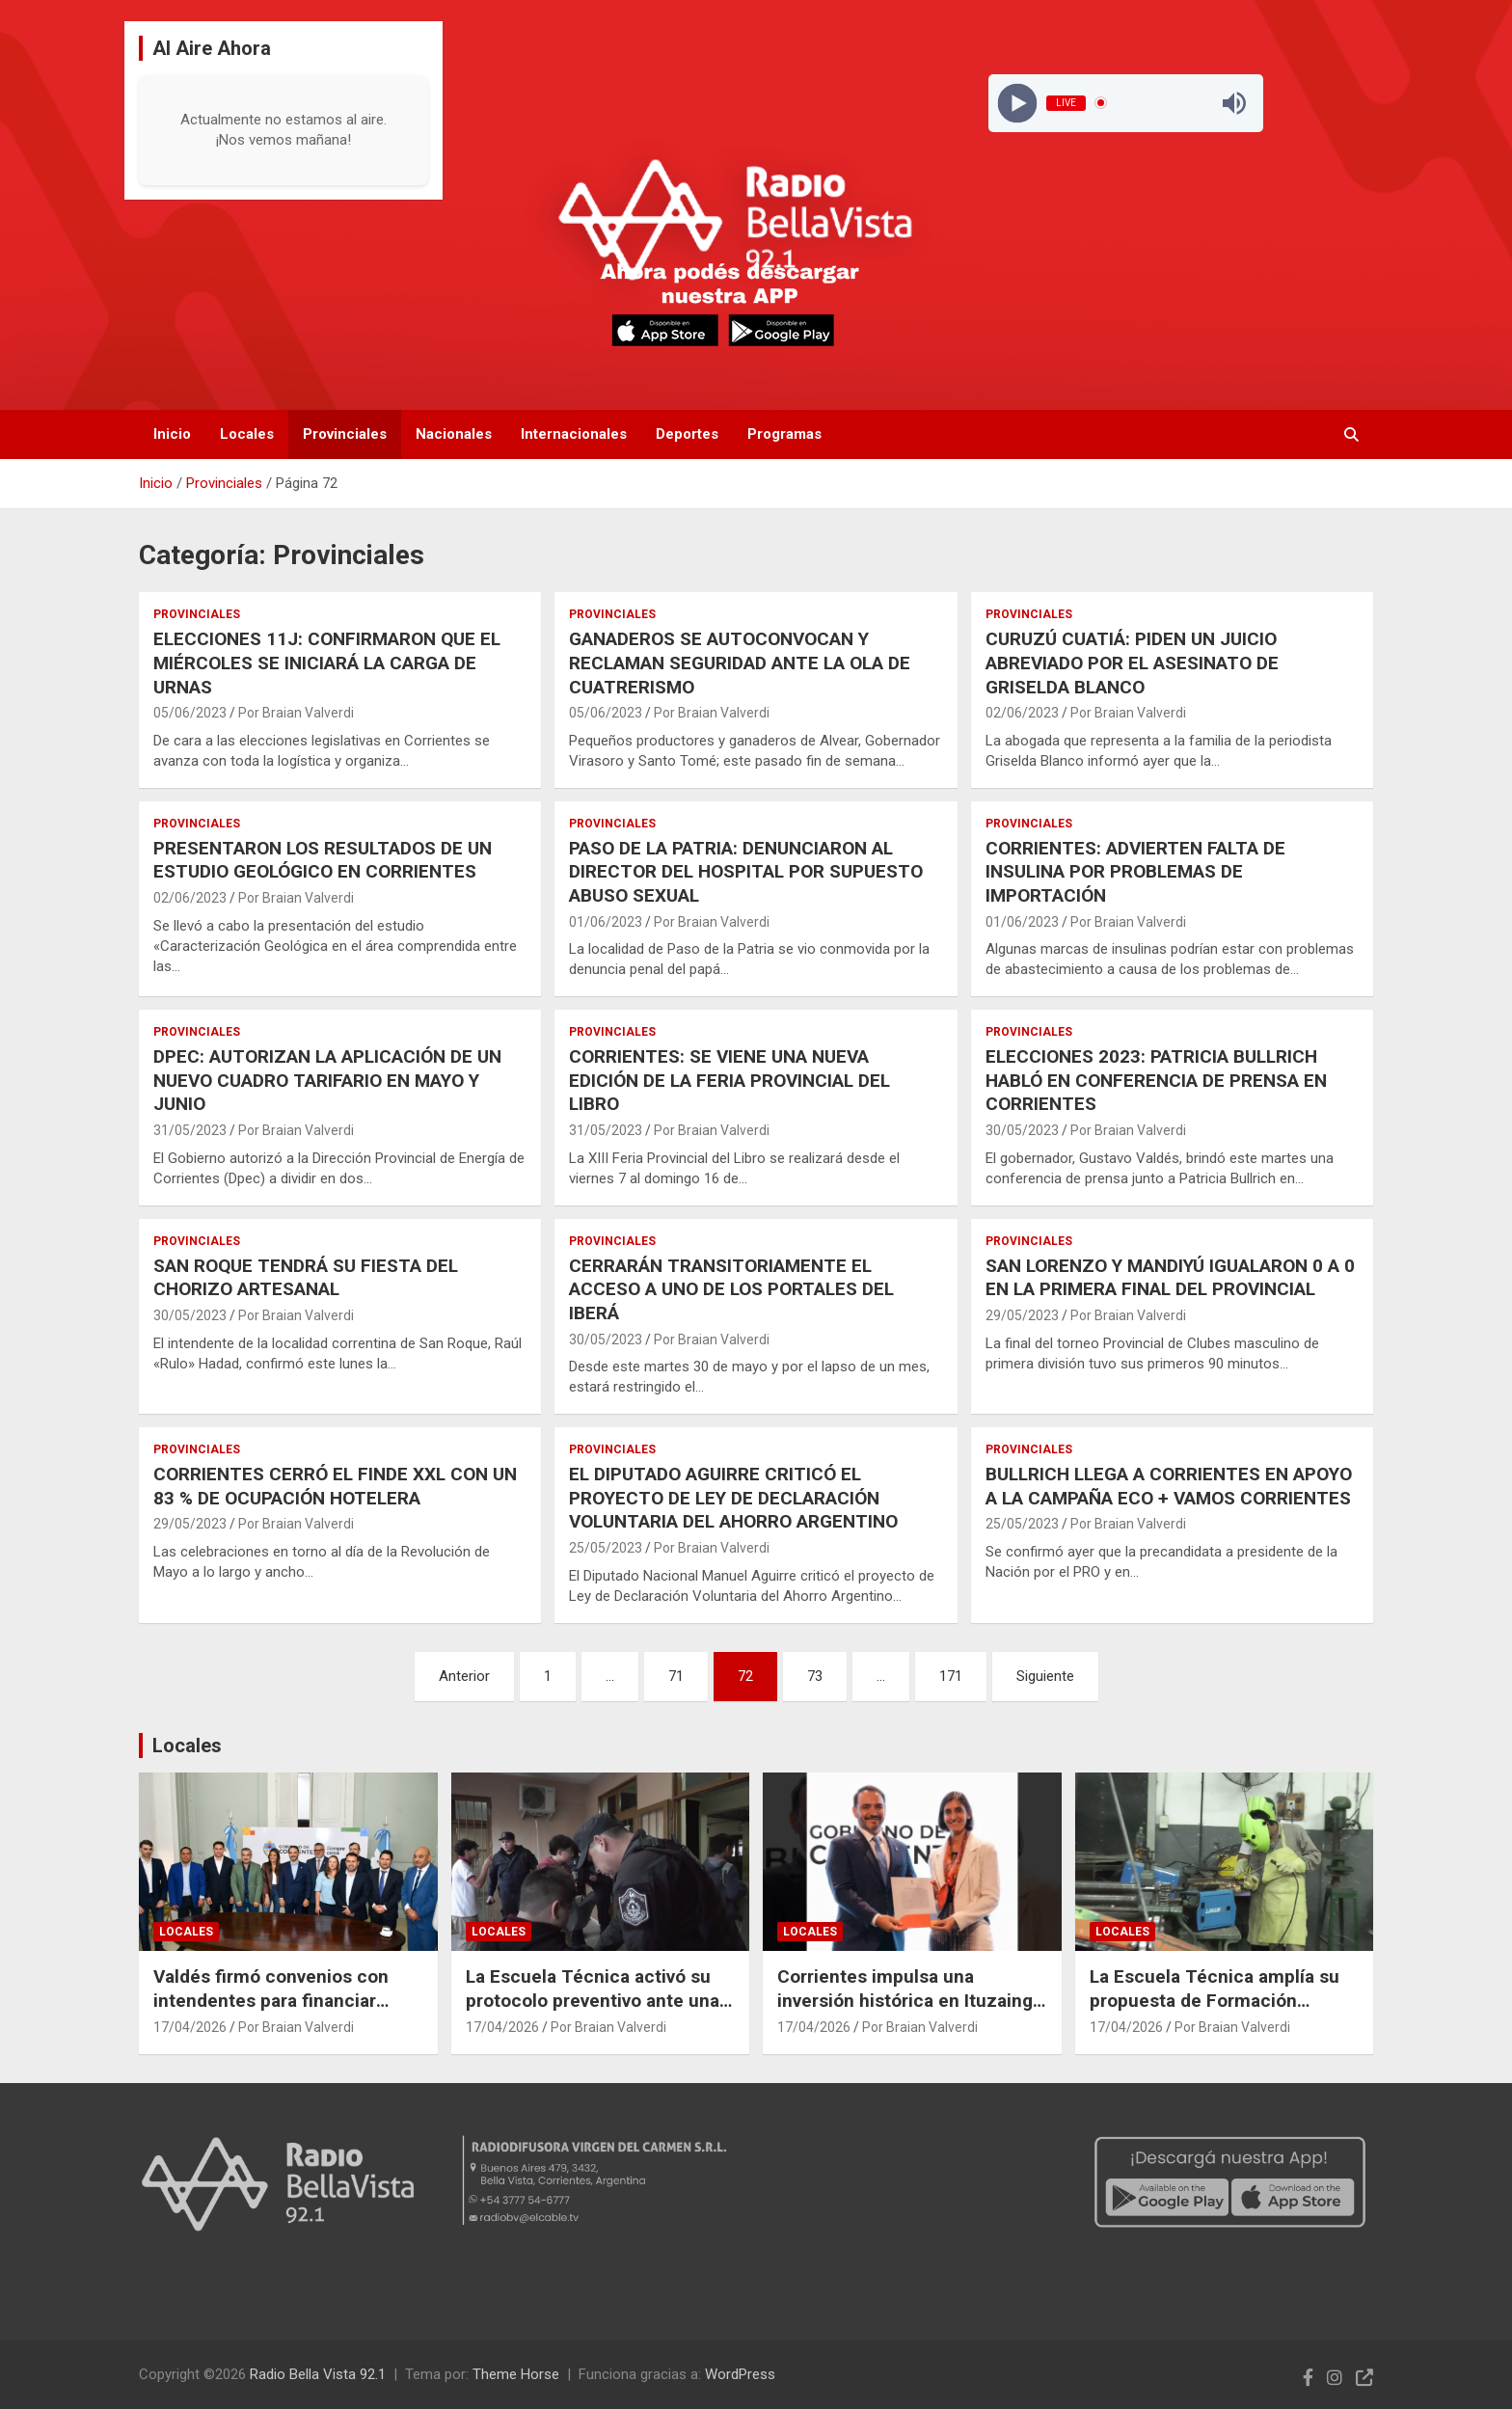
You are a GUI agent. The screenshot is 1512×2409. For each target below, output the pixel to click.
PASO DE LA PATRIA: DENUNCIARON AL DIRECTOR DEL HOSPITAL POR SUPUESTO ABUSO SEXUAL (746, 872)
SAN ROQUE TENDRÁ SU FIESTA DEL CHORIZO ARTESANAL (305, 1278)
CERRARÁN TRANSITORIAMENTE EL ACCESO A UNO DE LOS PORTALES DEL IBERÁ (731, 1289)
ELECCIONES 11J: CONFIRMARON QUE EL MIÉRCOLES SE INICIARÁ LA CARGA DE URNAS (326, 662)
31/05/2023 (190, 1130)
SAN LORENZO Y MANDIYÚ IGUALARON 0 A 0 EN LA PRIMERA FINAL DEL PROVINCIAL (1170, 1278)
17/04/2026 (190, 2027)
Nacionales (454, 434)
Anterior (464, 1676)
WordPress (740, 2374)
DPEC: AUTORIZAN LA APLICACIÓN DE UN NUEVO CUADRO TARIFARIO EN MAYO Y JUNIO (327, 1080)
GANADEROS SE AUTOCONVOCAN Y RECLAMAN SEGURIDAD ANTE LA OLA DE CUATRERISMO (739, 662)
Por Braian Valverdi (296, 712)
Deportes (687, 434)
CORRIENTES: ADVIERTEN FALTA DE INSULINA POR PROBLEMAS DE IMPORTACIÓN (1135, 872)
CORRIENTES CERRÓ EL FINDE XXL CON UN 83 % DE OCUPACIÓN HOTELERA (335, 1486)
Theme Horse (515, 2374)
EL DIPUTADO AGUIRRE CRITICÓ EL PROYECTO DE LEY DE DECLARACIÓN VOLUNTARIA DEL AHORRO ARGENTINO (733, 1497)
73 (815, 1676)
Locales (247, 434)
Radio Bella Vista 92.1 (318, 2374)
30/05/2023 (1022, 1130)
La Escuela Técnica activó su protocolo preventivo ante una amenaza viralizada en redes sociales (592, 2012)
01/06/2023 (605, 922)
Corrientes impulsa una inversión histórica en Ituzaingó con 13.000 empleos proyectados (910, 2012)
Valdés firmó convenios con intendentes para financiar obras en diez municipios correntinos (271, 2012)
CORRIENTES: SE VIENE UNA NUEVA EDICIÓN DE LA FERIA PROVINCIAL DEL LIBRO (729, 1080)
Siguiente (1045, 1676)
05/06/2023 (190, 712)
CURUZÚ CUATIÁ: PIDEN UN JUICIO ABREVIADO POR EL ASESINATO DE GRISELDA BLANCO (1132, 662)
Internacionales (574, 434)
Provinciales (345, 434)
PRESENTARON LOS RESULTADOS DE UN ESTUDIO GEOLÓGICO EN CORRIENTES (322, 860)
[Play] (1016, 102)
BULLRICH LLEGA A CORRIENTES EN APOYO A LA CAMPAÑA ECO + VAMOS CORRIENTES (1169, 1486)
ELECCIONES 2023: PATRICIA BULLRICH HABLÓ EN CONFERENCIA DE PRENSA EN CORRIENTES (1156, 1080)
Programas (784, 434)
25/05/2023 (605, 1548)
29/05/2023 (1022, 1315)
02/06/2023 (1022, 712)
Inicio (172, 434)
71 (676, 1676)
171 (950, 1676)
